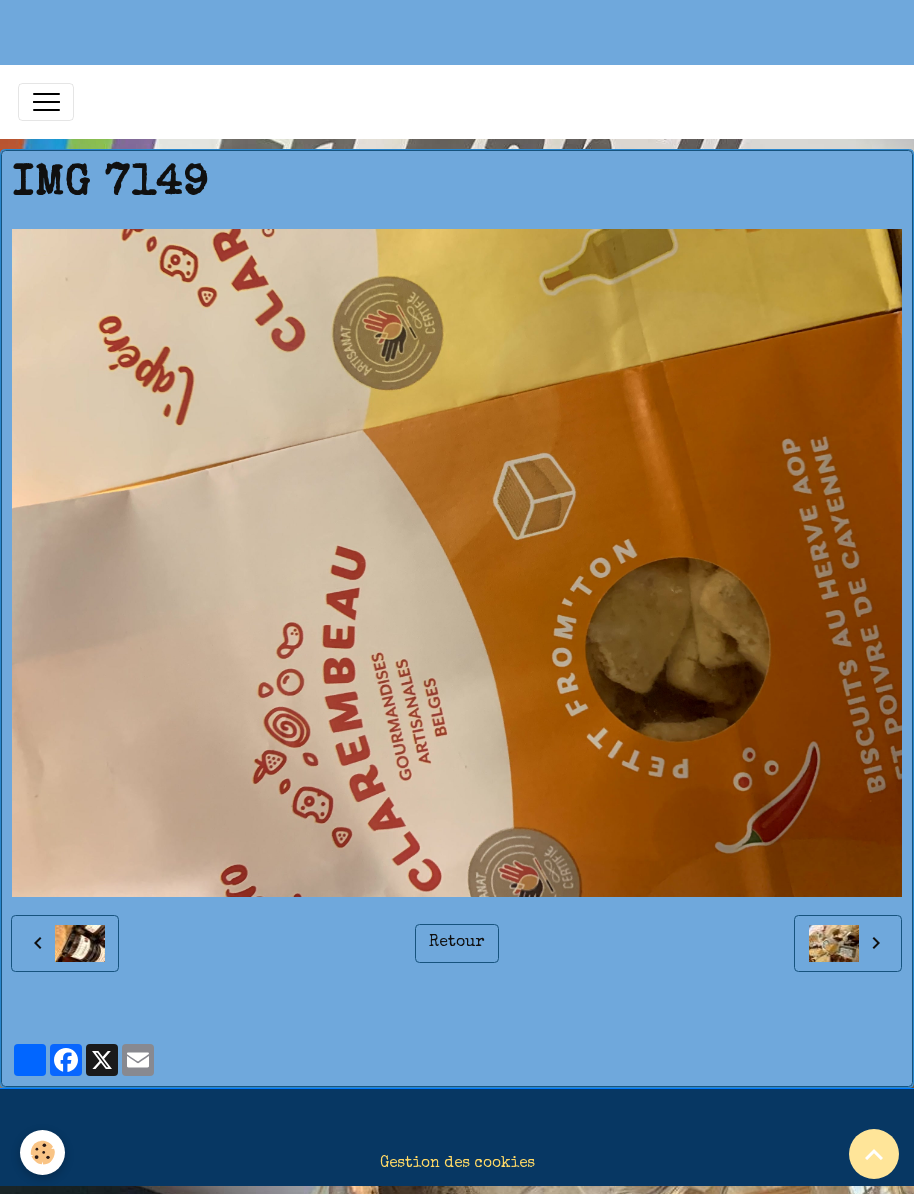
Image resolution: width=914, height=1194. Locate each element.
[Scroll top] (874, 1154)
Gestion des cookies (457, 1164)
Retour (456, 943)
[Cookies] (42, 1152)
